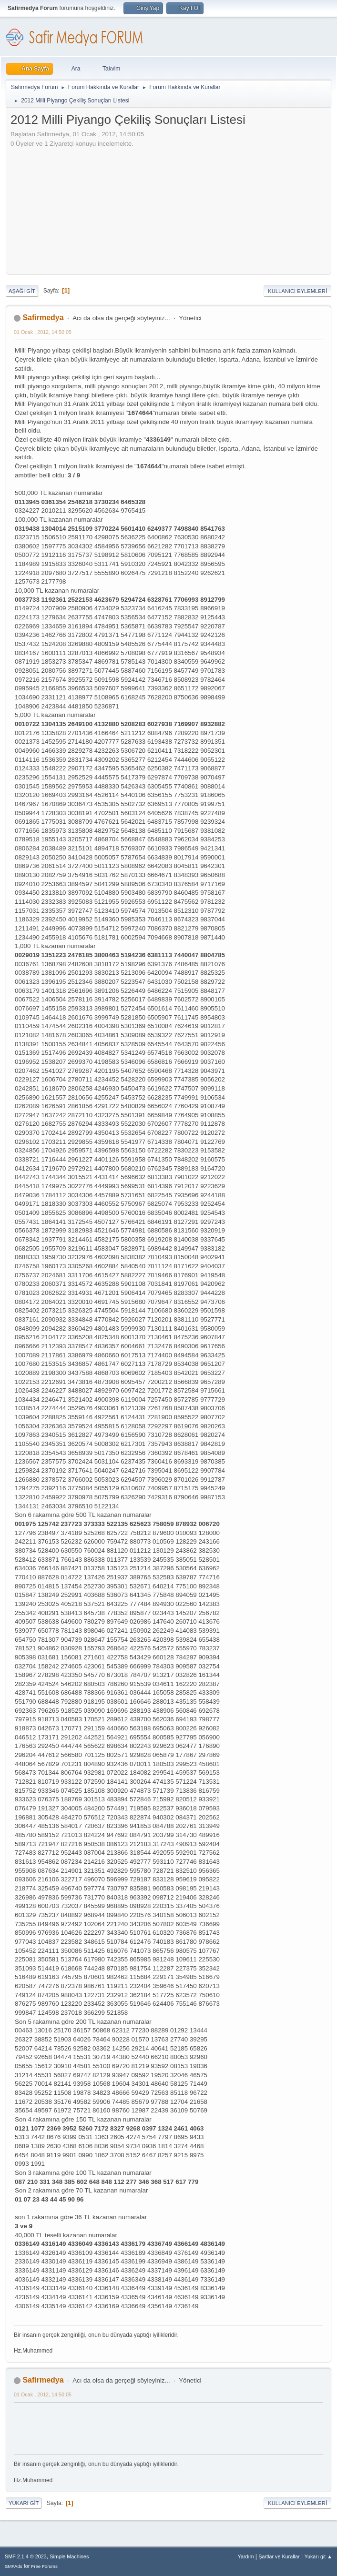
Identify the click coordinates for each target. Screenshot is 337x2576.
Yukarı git (24, 2503)
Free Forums (44, 2566)
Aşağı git (22, 291)
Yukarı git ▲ (318, 2556)
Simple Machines (69, 2556)
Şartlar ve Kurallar (278, 2556)
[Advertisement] (70, 208)
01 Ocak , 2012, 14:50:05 (42, 332)
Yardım (246, 2556)
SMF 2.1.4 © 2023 (26, 2556)
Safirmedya (42, 317)
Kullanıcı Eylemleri (297, 291)
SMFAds (13, 2566)
